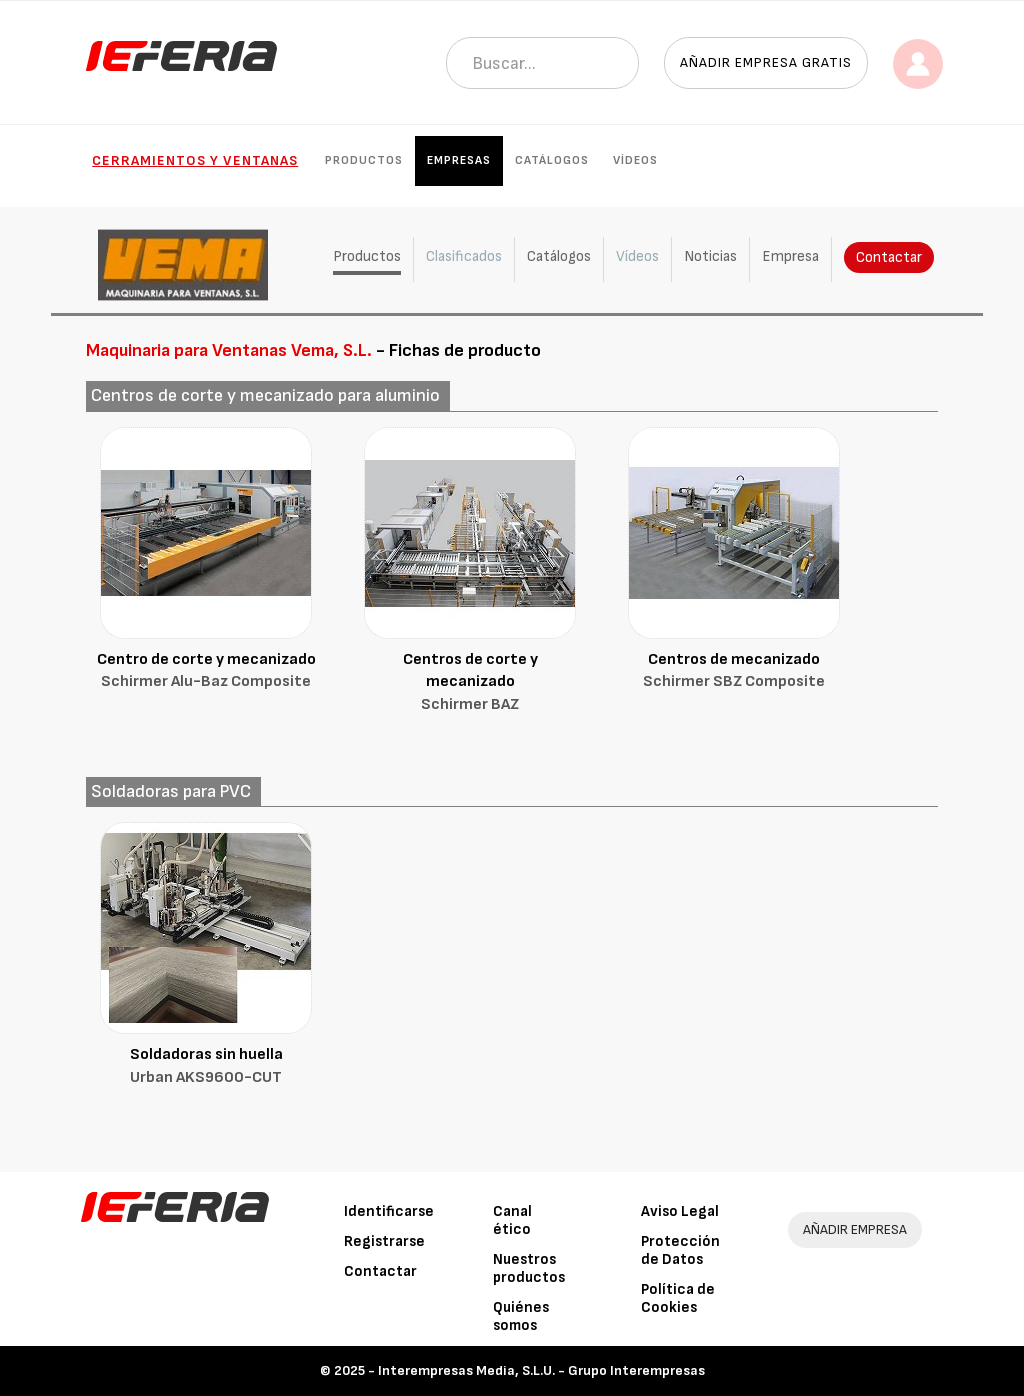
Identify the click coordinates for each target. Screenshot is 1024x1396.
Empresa (790, 256)
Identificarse (389, 1211)
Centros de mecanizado (734, 672)
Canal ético (512, 1220)
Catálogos (552, 160)
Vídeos (635, 160)
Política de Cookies (678, 1298)
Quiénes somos (521, 1316)
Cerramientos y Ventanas (195, 160)
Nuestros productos (529, 1268)
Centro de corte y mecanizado (206, 672)
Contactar (889, 257)
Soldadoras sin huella (206, 1067)
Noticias (710, 256)
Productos (364, 160)
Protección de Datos (680, 1250)
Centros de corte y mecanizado (470, 684)
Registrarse (384, 1241)
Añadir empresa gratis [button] (766, 62)
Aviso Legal (680, 1211)
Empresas (459, 160)
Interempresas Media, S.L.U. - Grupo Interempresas (541, 1370)
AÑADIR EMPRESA (855, 1229)
